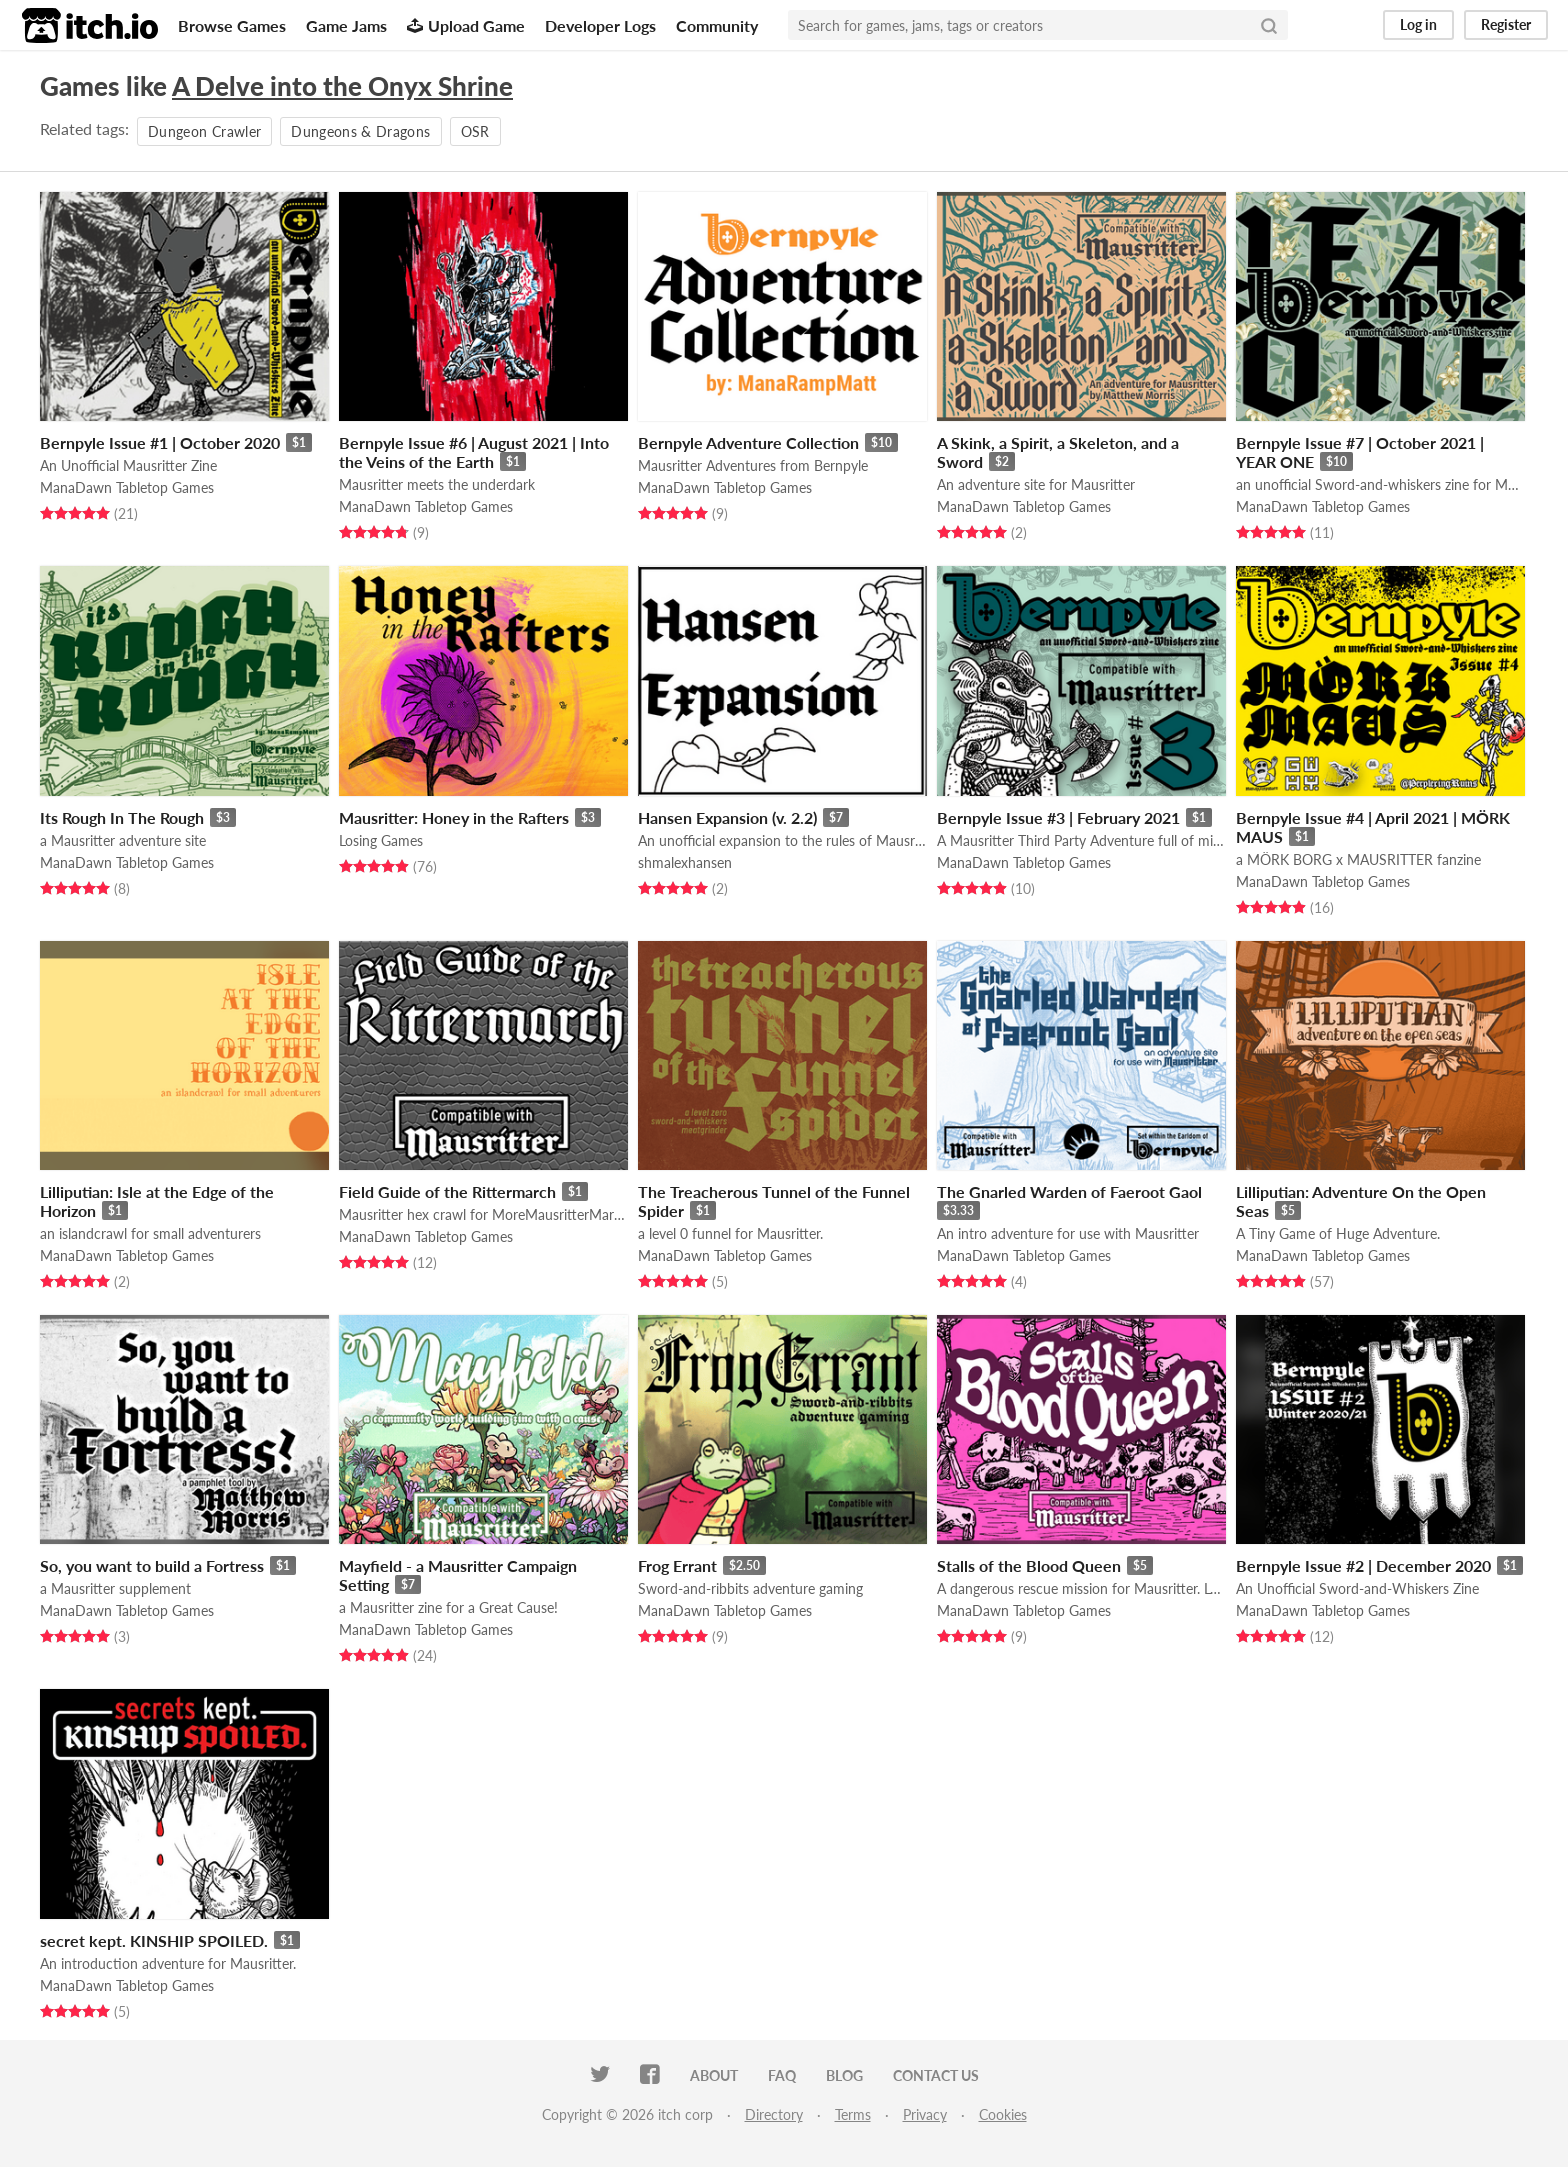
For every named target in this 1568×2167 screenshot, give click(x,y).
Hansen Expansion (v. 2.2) (727, 817)
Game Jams (346, 25)
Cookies (1003, 2114)
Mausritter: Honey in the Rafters (454, 817)
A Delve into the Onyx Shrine (342, 86)
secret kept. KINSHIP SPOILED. (154, 1940)
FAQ (782, 2075)
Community (717, 25)
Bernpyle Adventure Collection (748, 442)
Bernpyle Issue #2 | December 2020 (1363, 1565)
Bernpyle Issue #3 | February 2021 (1058, 817)
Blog (844, 2075)
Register (1506, 24)
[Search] (1269, 25)
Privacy (925, 2114)
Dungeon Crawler (204, 131)
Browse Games (232, 25)
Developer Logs (600, 25)
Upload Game (466, 25)
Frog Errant (677, 1565)
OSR (475, 131)
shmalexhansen (685, 862)
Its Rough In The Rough (122, 817)
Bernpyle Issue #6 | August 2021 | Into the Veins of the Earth (474, 452)
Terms (853, 2114)
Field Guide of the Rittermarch (447, 1191)
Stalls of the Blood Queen (1029, 1565)
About (714, 2075)
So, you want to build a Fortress (152, 1565)
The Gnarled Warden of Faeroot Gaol (1069, 1191)
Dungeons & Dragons (360, 131)
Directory (774, 2114)
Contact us (936, 2075)
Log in (1418, 24)
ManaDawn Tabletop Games (127, 487)
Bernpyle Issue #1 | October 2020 (160, 442)
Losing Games (381, 840)
